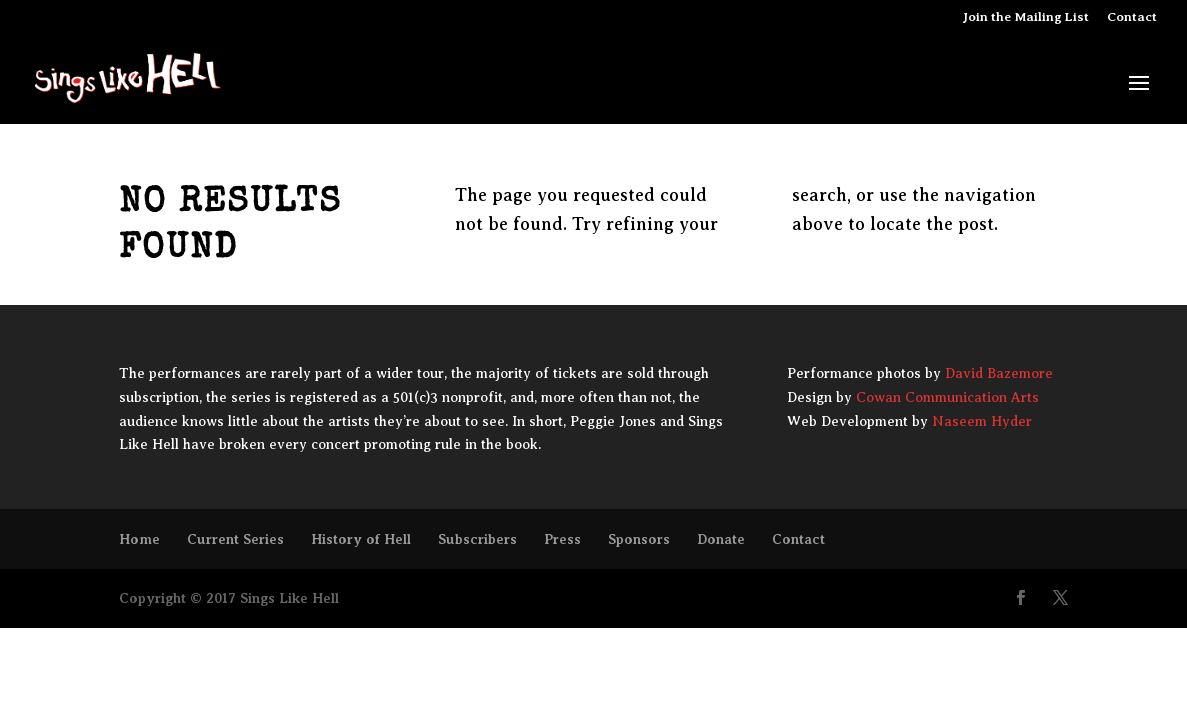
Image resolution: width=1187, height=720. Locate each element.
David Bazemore (999, 373)
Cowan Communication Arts (947, 397)
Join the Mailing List (1026, 17)
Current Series (235, 539)
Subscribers (477, 539)
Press (562, 539)
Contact (1132, 17)
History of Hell (361, 539)
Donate (721, 539)
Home (139, 539)
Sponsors (639, 539)
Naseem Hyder (982, 421)
